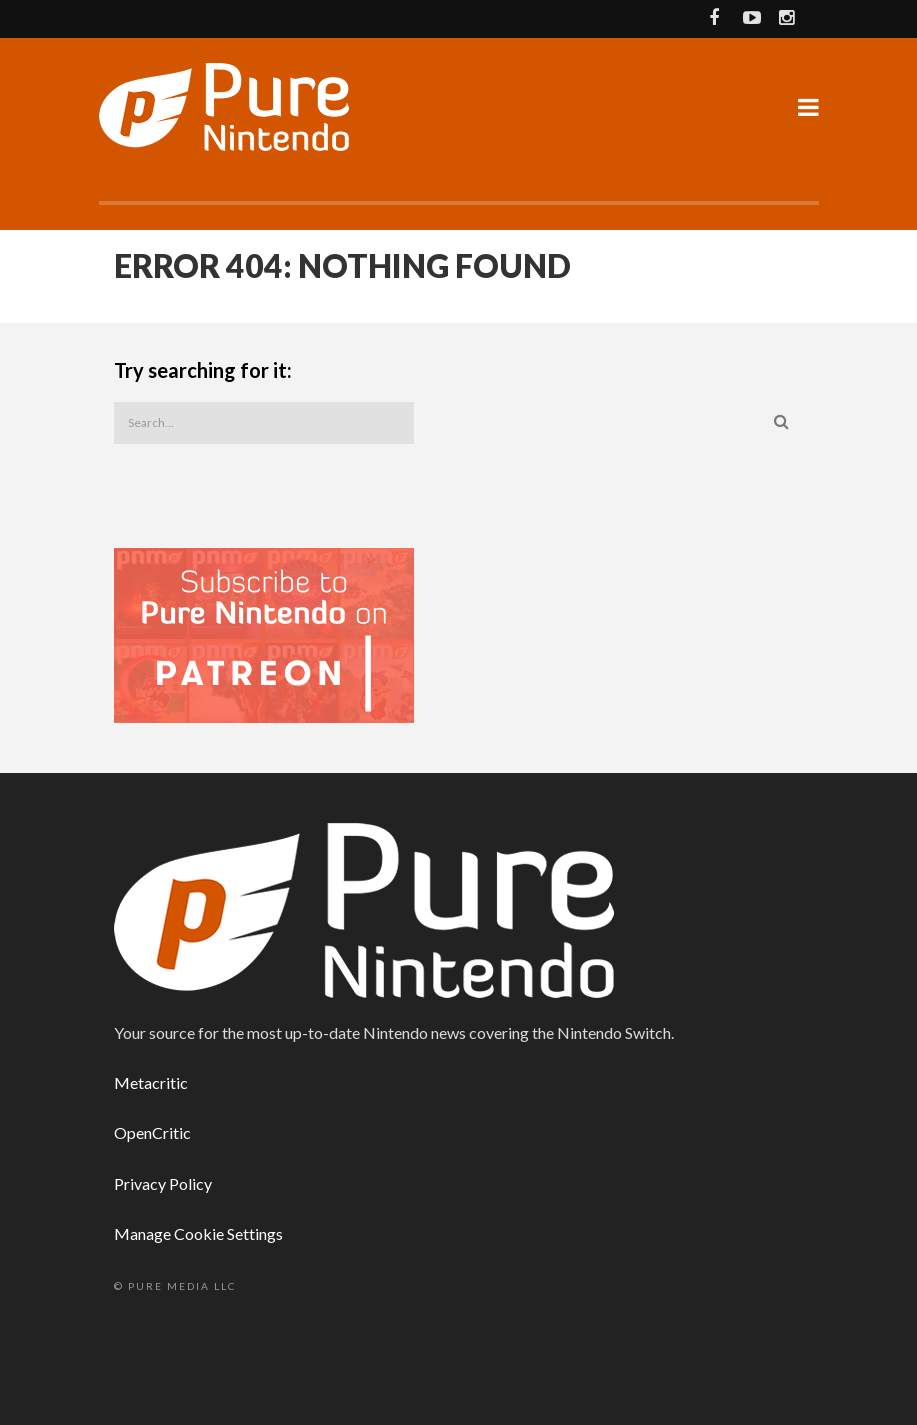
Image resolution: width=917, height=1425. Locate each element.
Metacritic (151, 1082)
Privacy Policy (163, 1183)
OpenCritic (152, 1132)
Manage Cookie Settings (198, 1233)
